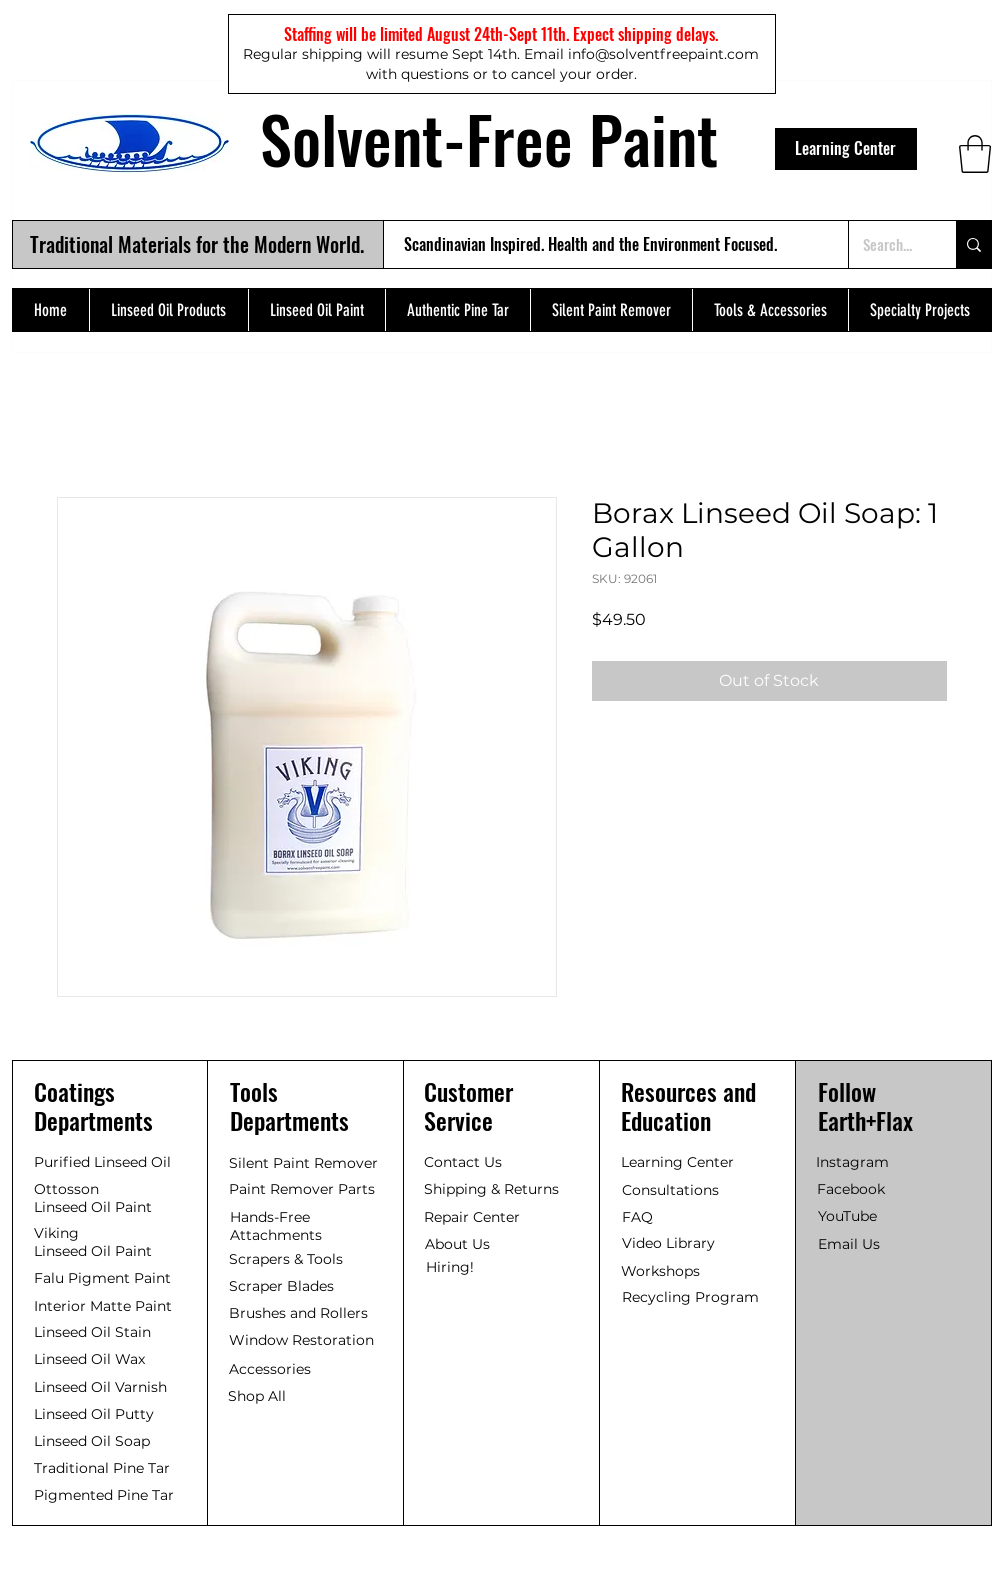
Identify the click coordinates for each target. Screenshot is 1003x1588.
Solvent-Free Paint (489, 138)
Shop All (257, 1396)
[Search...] (887, 244)
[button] (975, 154)
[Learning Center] (846, 149)
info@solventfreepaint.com (663, 54)
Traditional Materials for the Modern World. (197, 244)
